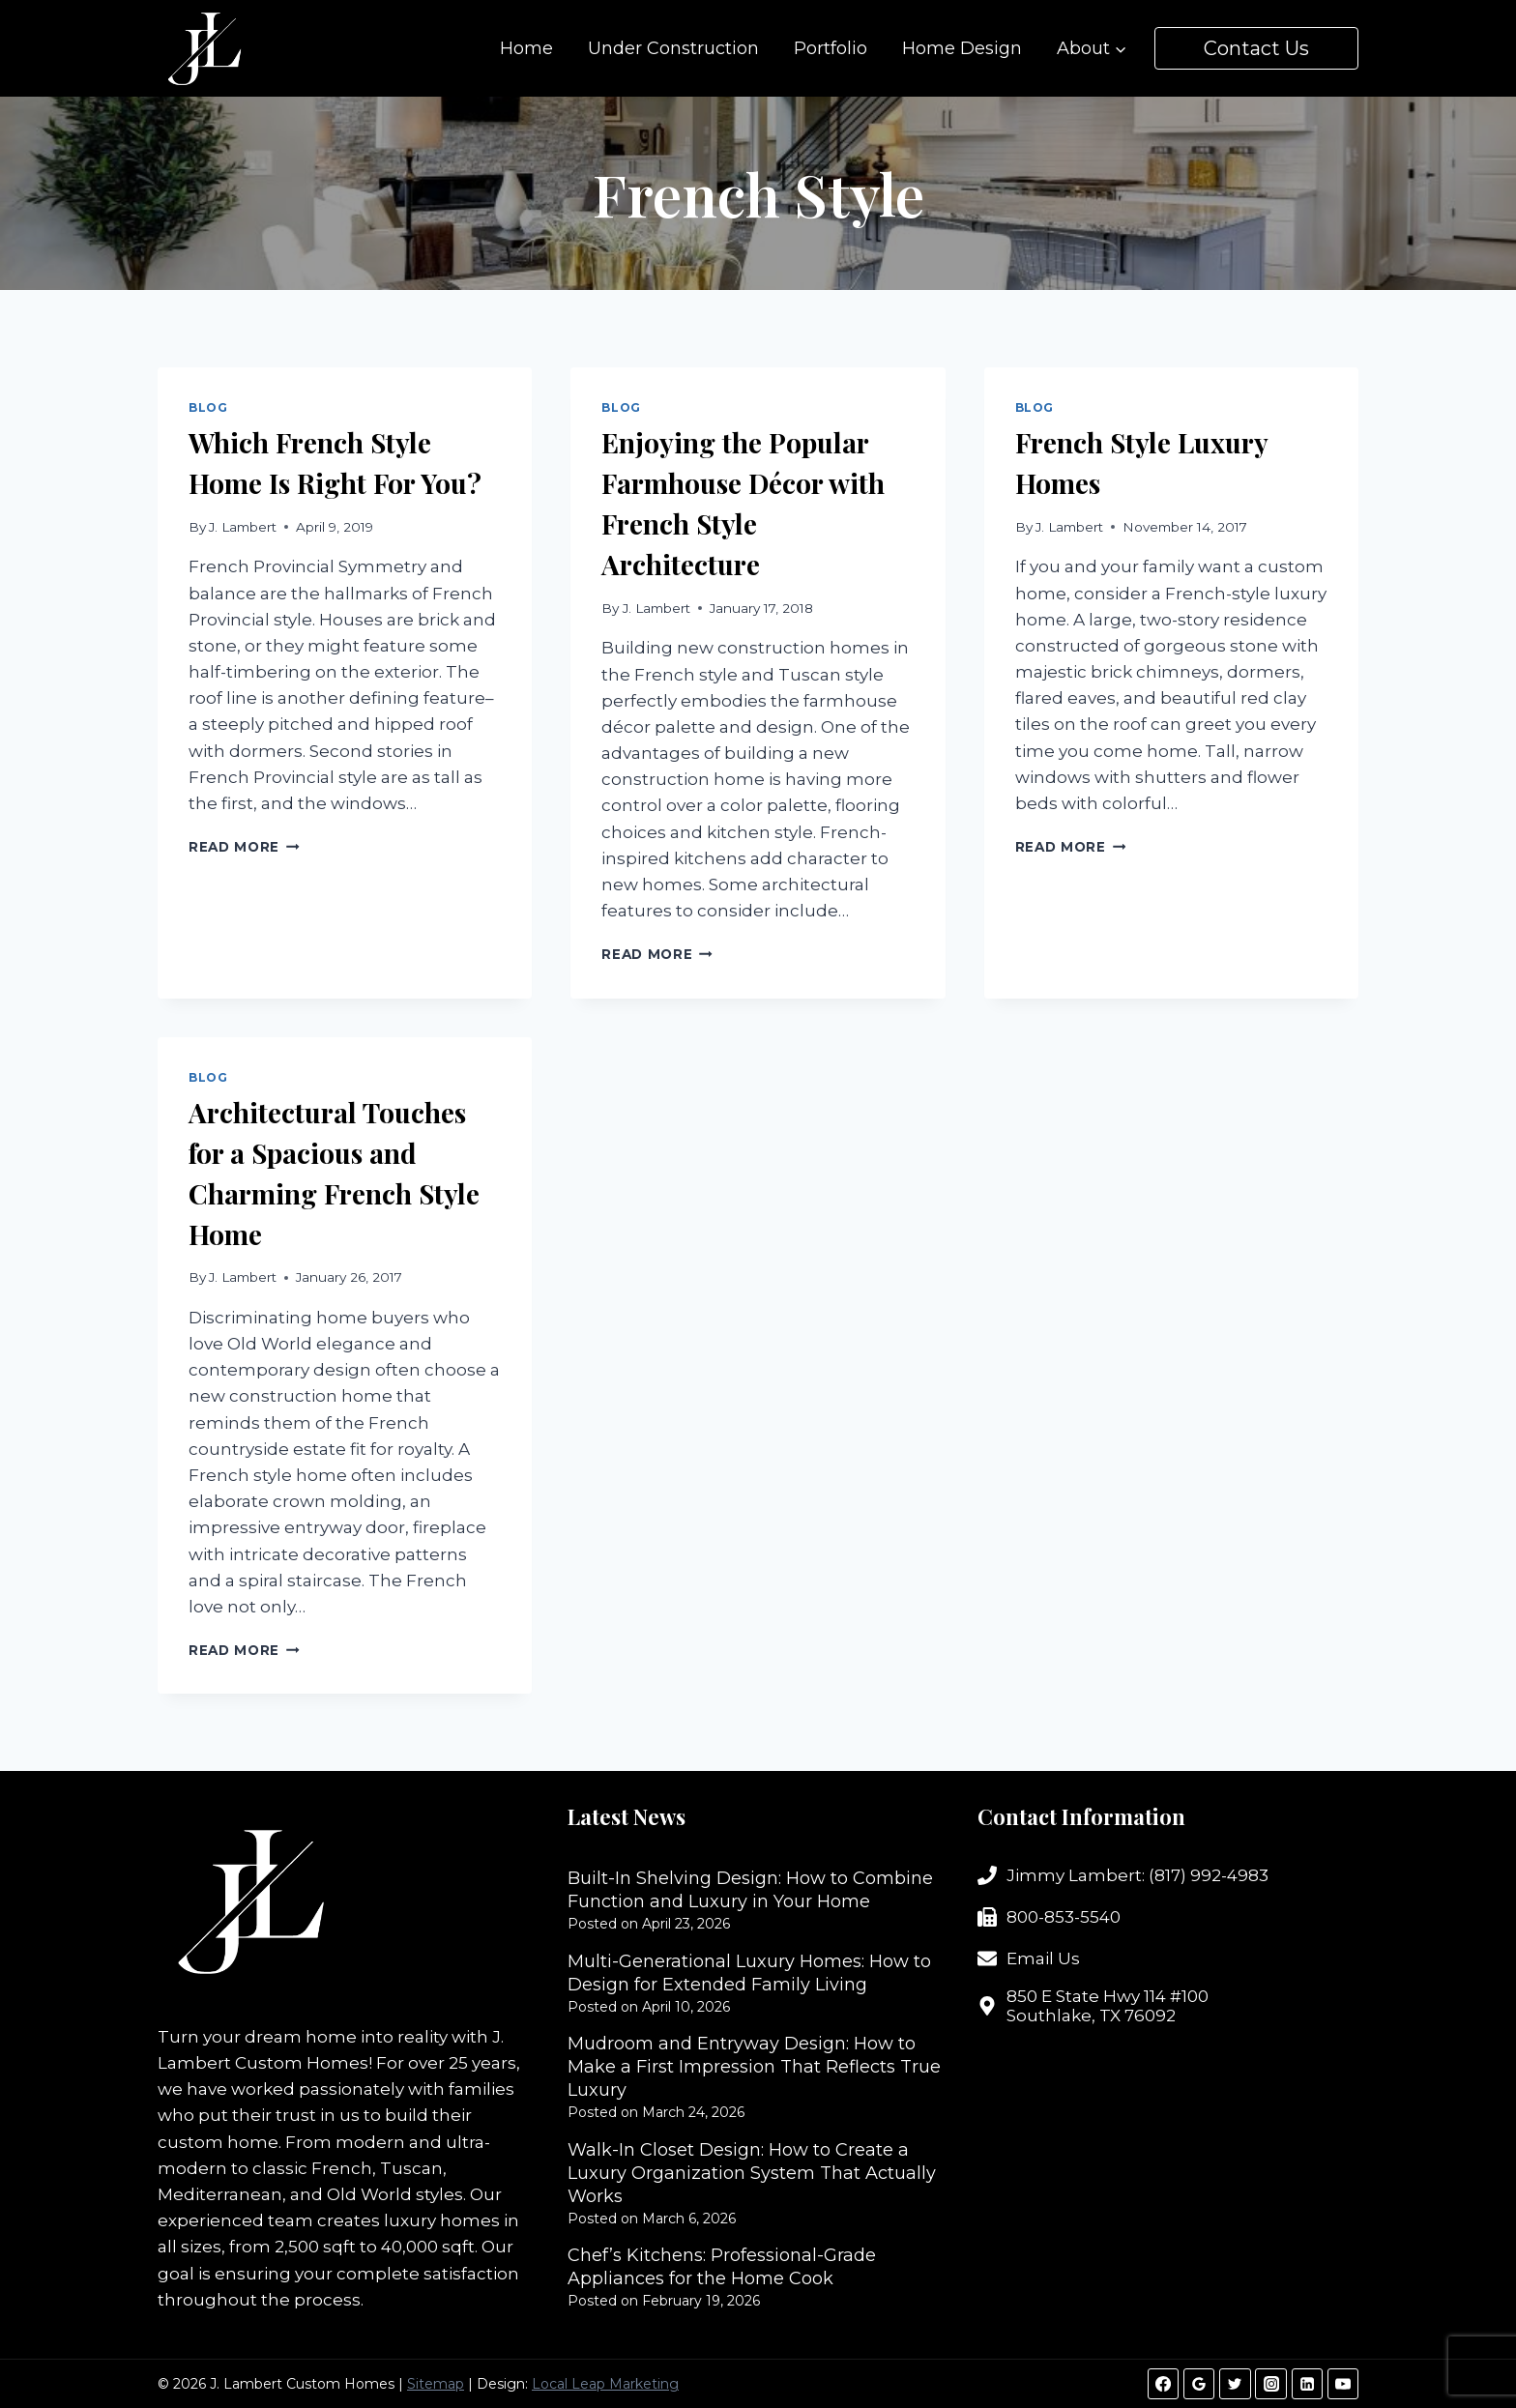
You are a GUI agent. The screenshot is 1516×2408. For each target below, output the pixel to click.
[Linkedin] (1307, 2383)
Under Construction (673, 48)
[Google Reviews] (1198, 2383)
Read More (244, 847)
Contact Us (1256, 48)
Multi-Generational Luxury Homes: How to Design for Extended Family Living (749, 1973)
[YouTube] (1342, 2383)
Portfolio (830, 48)
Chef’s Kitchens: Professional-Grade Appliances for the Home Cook (722, 2267)
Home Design (962, 48)
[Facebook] (1163, 2383)
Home (526, 48)
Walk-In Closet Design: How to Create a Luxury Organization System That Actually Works (752, 2173)
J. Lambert (243, 527)
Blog (208, 407)
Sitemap (435, 2384)
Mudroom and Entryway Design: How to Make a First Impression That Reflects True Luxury (754, 2067)
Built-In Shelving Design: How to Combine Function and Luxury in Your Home (750, 1890)
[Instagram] (1270, 2383)
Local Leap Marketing (605, 2384)
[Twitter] (1234, 2383)
